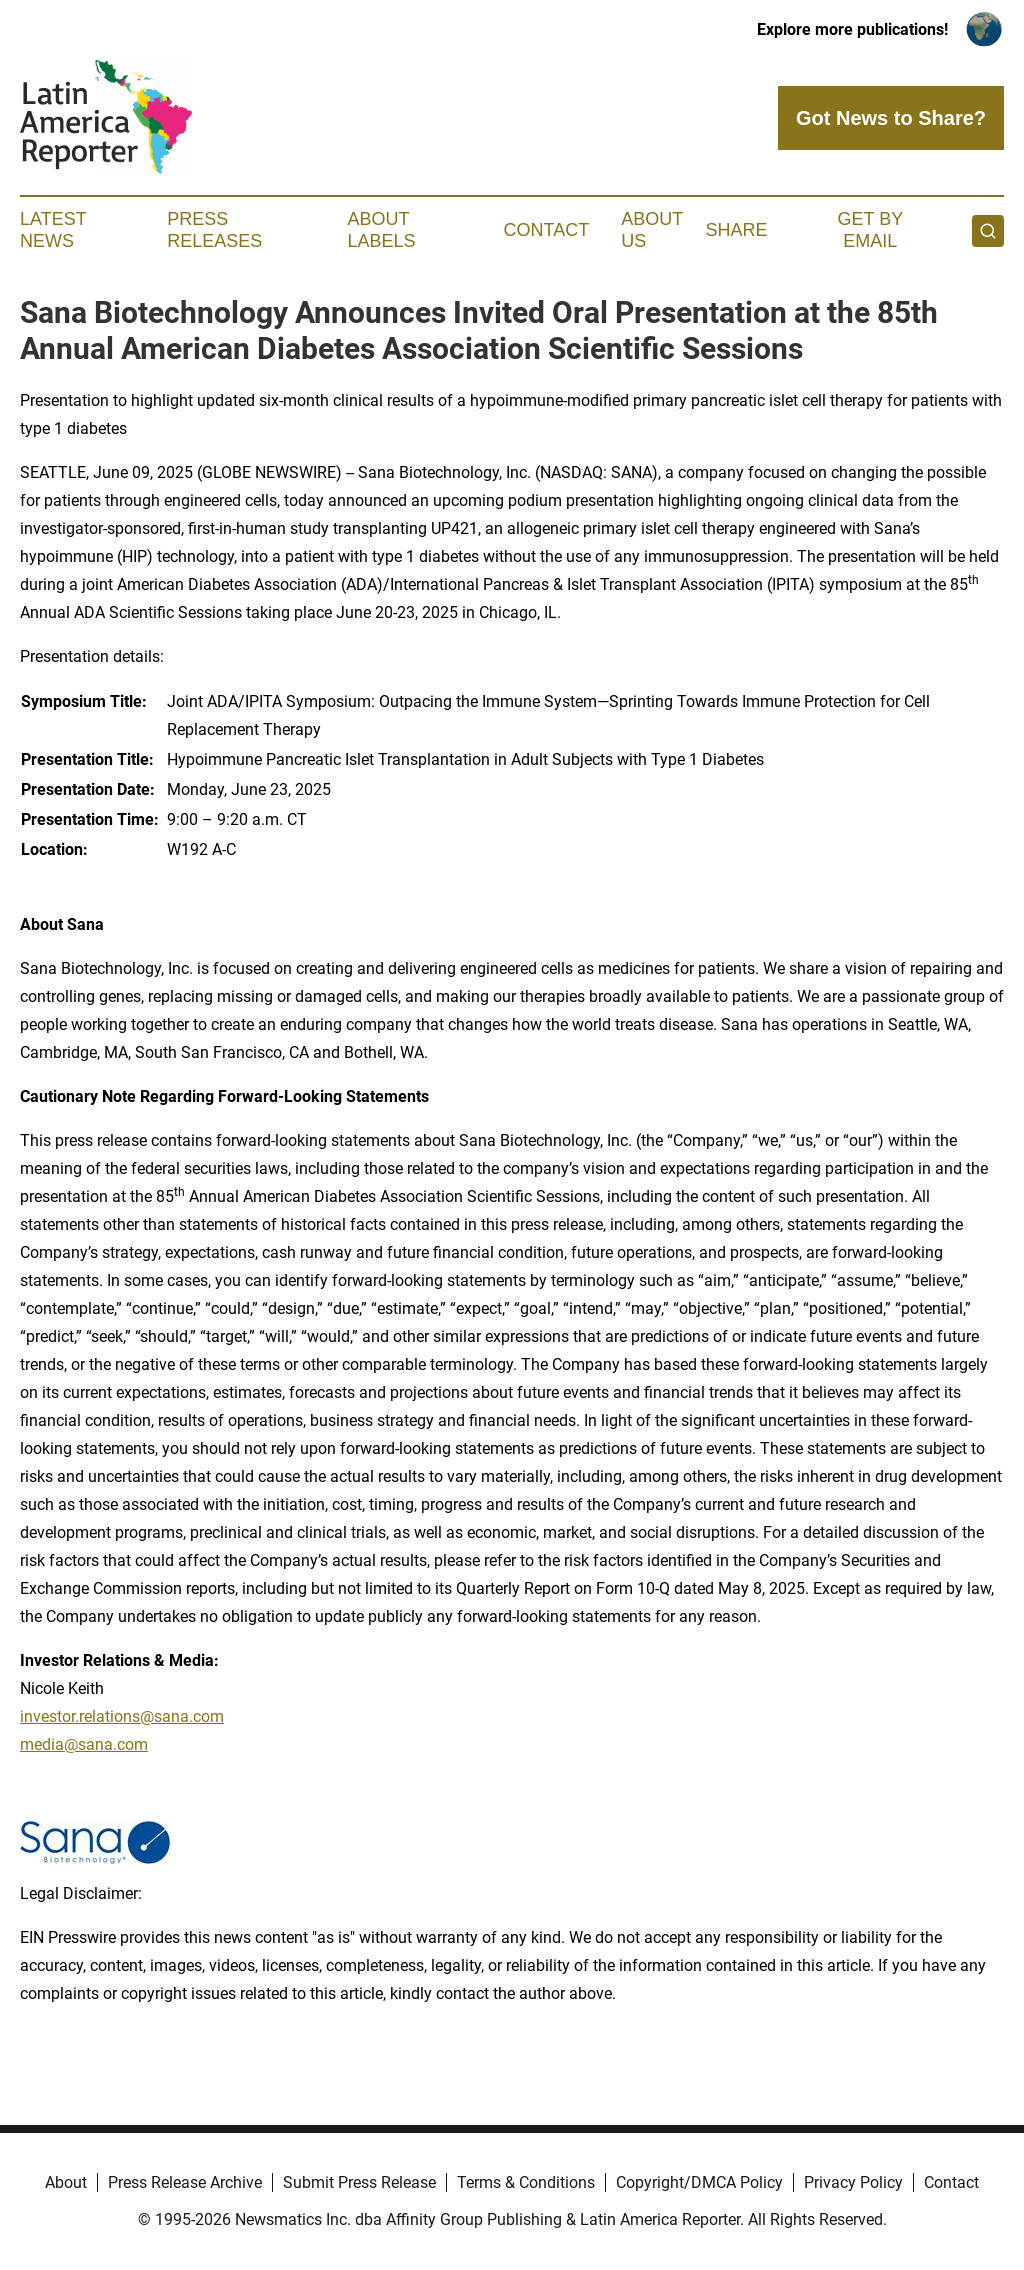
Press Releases (214, 230)
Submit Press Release (359, 2182)
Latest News (53, 230)
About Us (652, 230)
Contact (546, 230)
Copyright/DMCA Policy (699, 2182)
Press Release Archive (185, 2182)
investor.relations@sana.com (122, 1716)
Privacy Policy (853, 2182)
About (66, 2182)
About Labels (382, 230)
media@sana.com (84, 1744)
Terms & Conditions (526, 2182)
